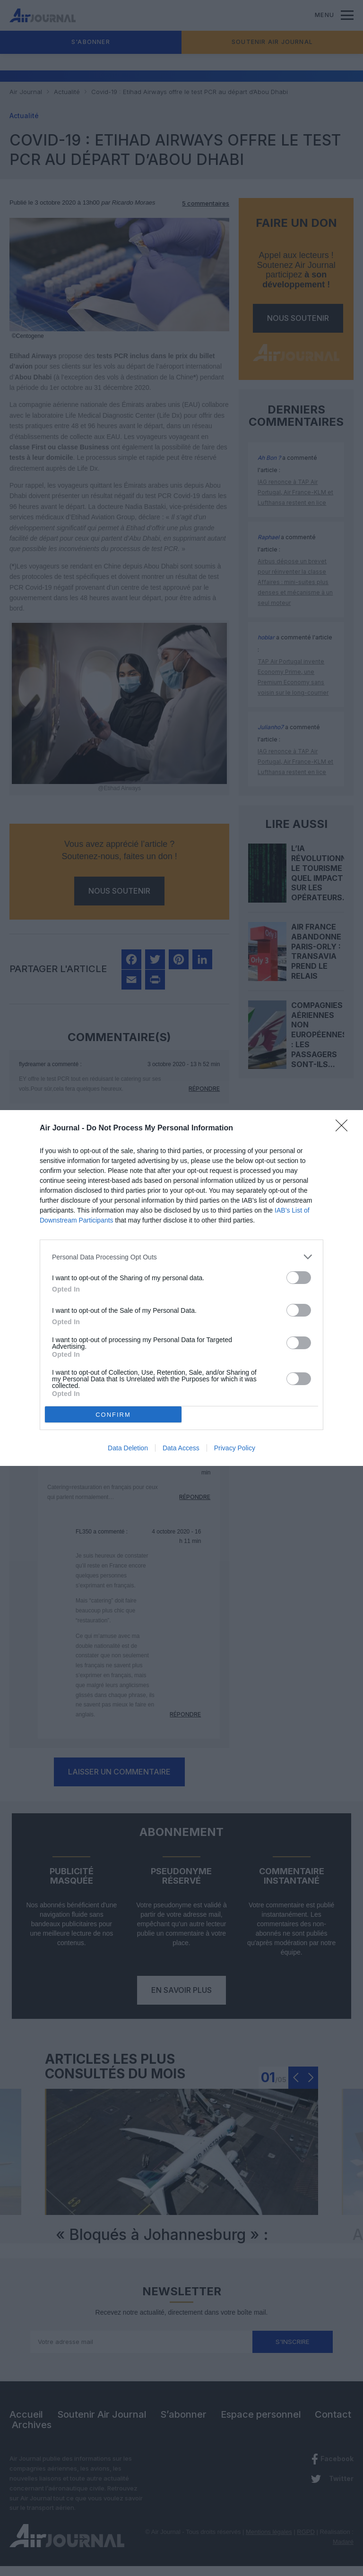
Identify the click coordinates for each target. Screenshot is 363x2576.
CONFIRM (113, 1414)
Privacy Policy (234, 1448)
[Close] (345, 1128)
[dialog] (181, 1288)
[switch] (298, 1277)
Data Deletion (128, 1448)
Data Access (181, 1448)
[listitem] (181, 1257)
